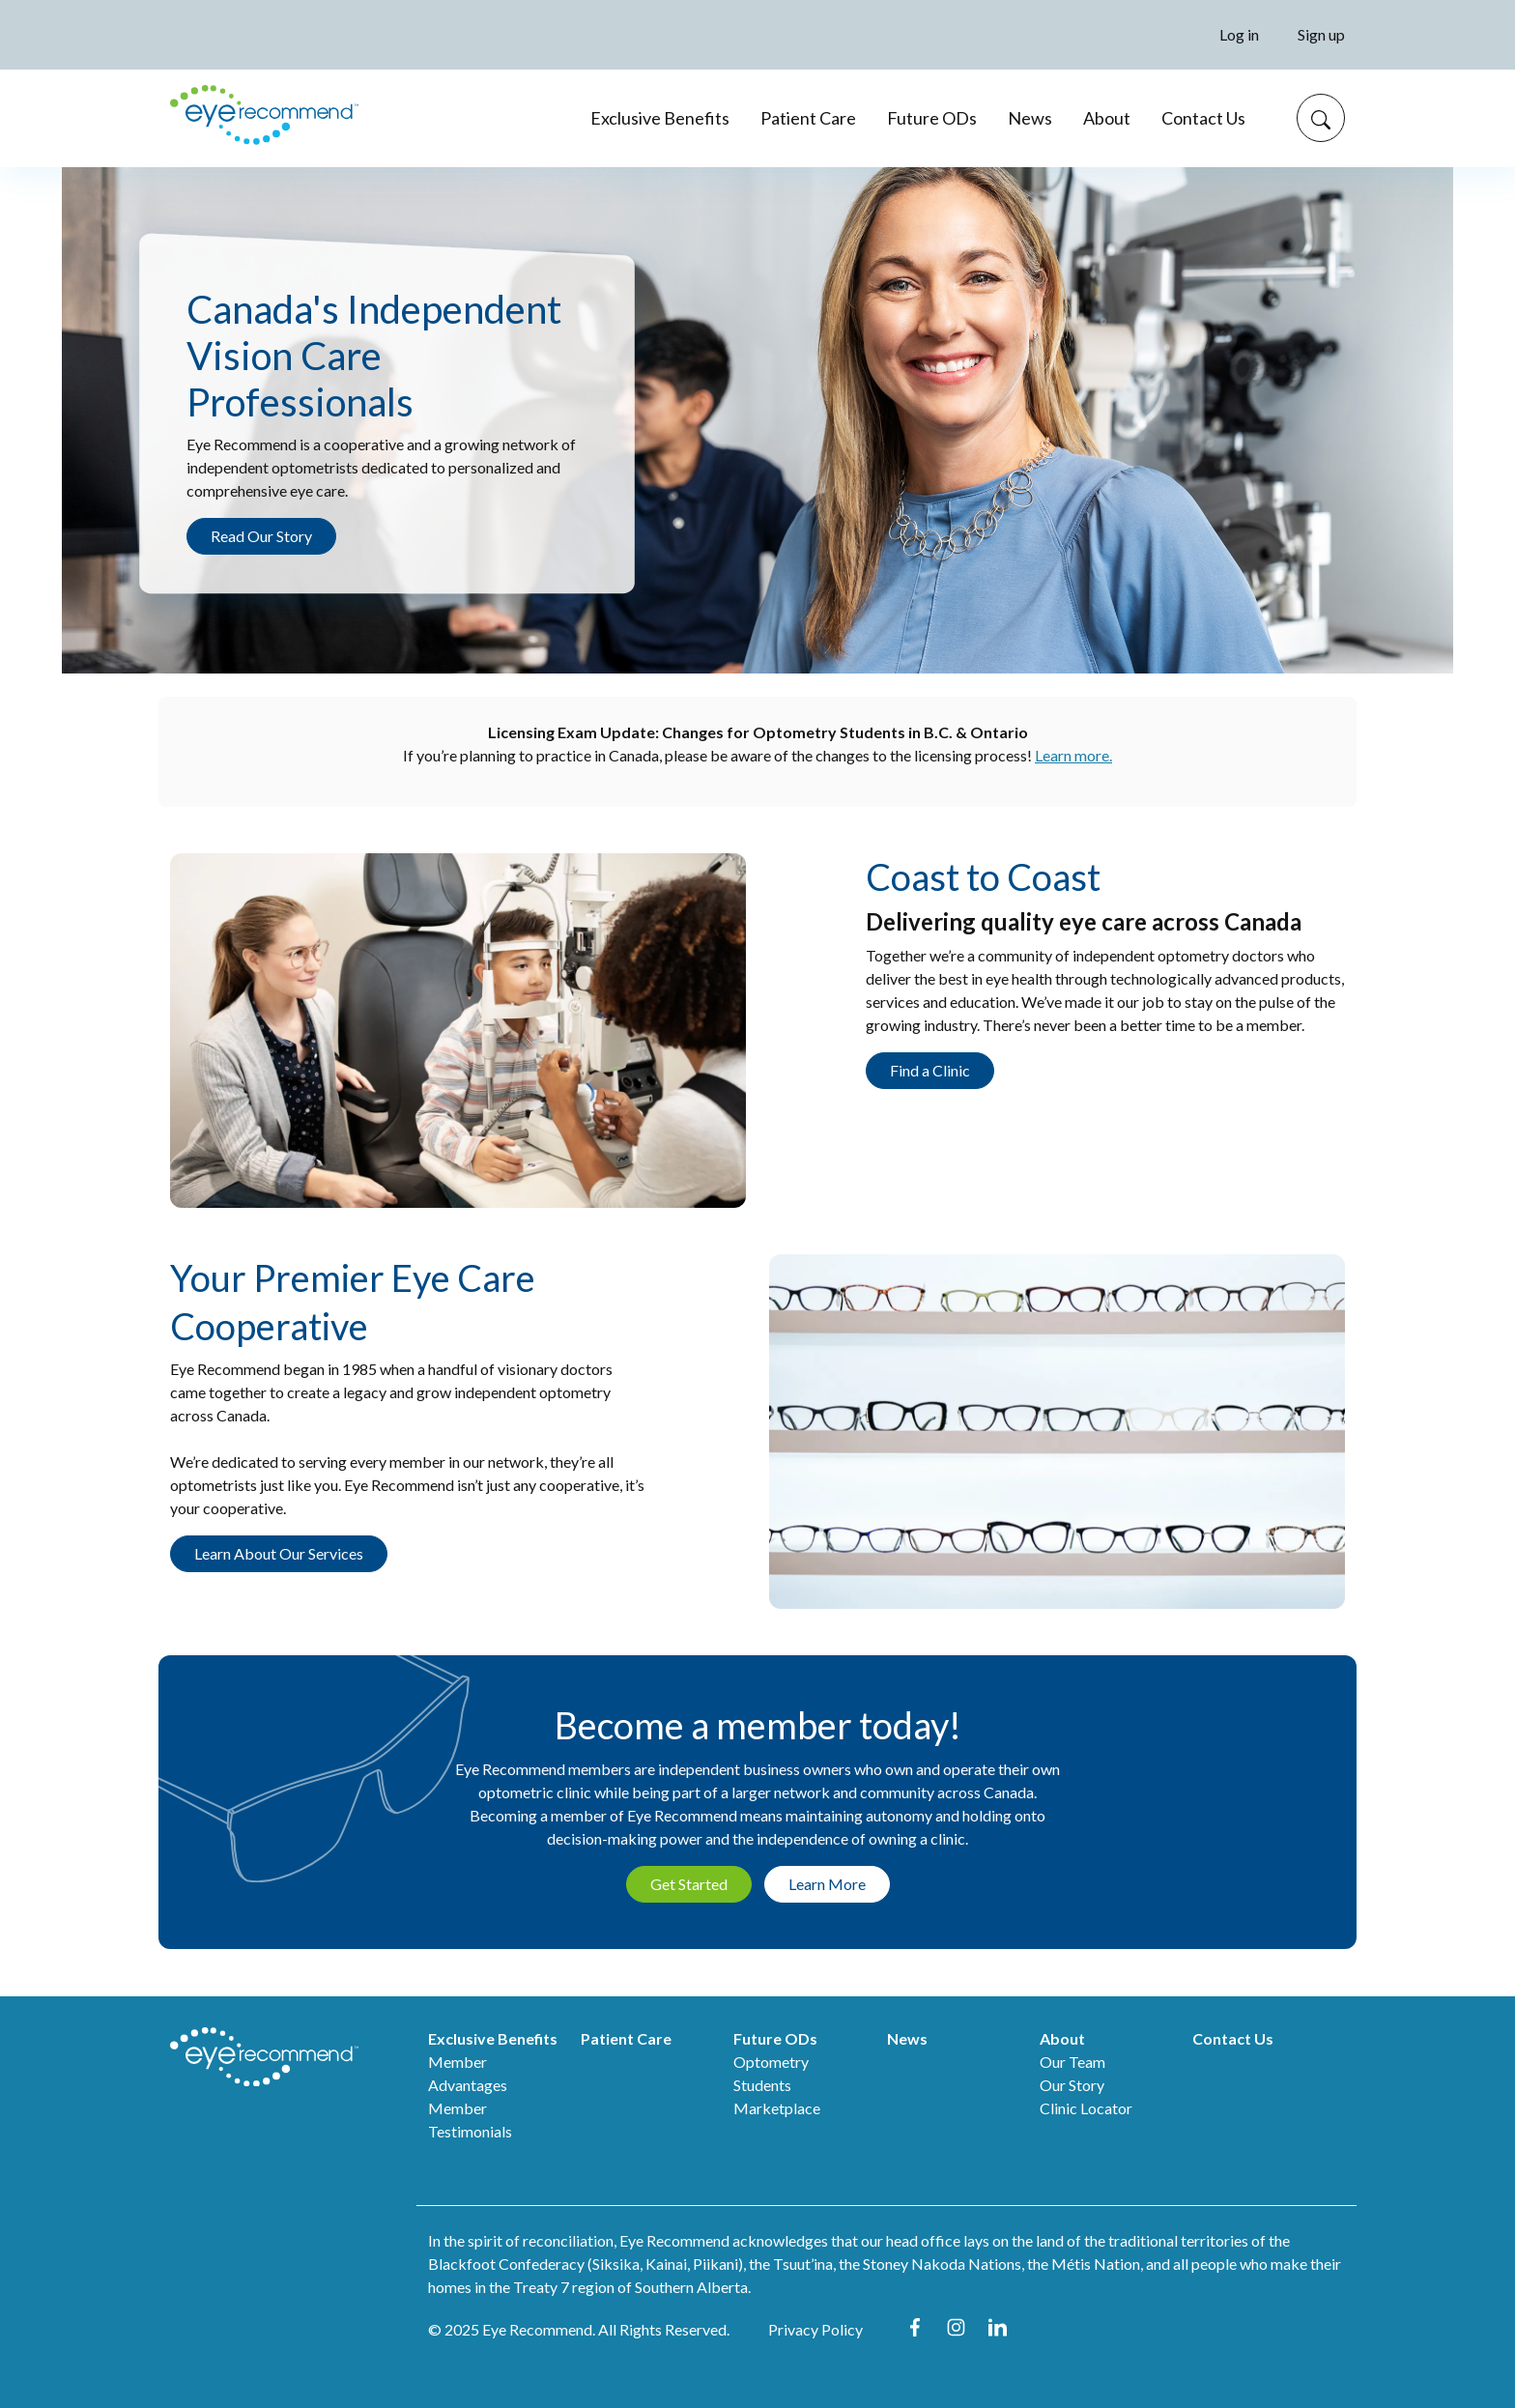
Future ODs (932, 118)
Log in (1239, 34)
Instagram (956, 2327)
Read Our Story (261, 536)
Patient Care (808, 118)
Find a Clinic (930, 1070)
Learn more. (1073, 755)
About (1106, 118)
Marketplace (776, 2108)
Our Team (1072, 2061)
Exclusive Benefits (659, 118)
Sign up (1321, 34)
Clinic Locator (1086, 2108)
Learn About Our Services (278, 1553)
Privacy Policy (815, 2329)
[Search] (1321, 118)
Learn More (827, 1884)
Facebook (914, 2327)
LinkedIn (997, 2327)
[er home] (264, 118)
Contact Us (1203, 118)
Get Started (689, 1884)
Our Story (1072, 2085)
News (1030, 118)
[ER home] (264, 2057)
